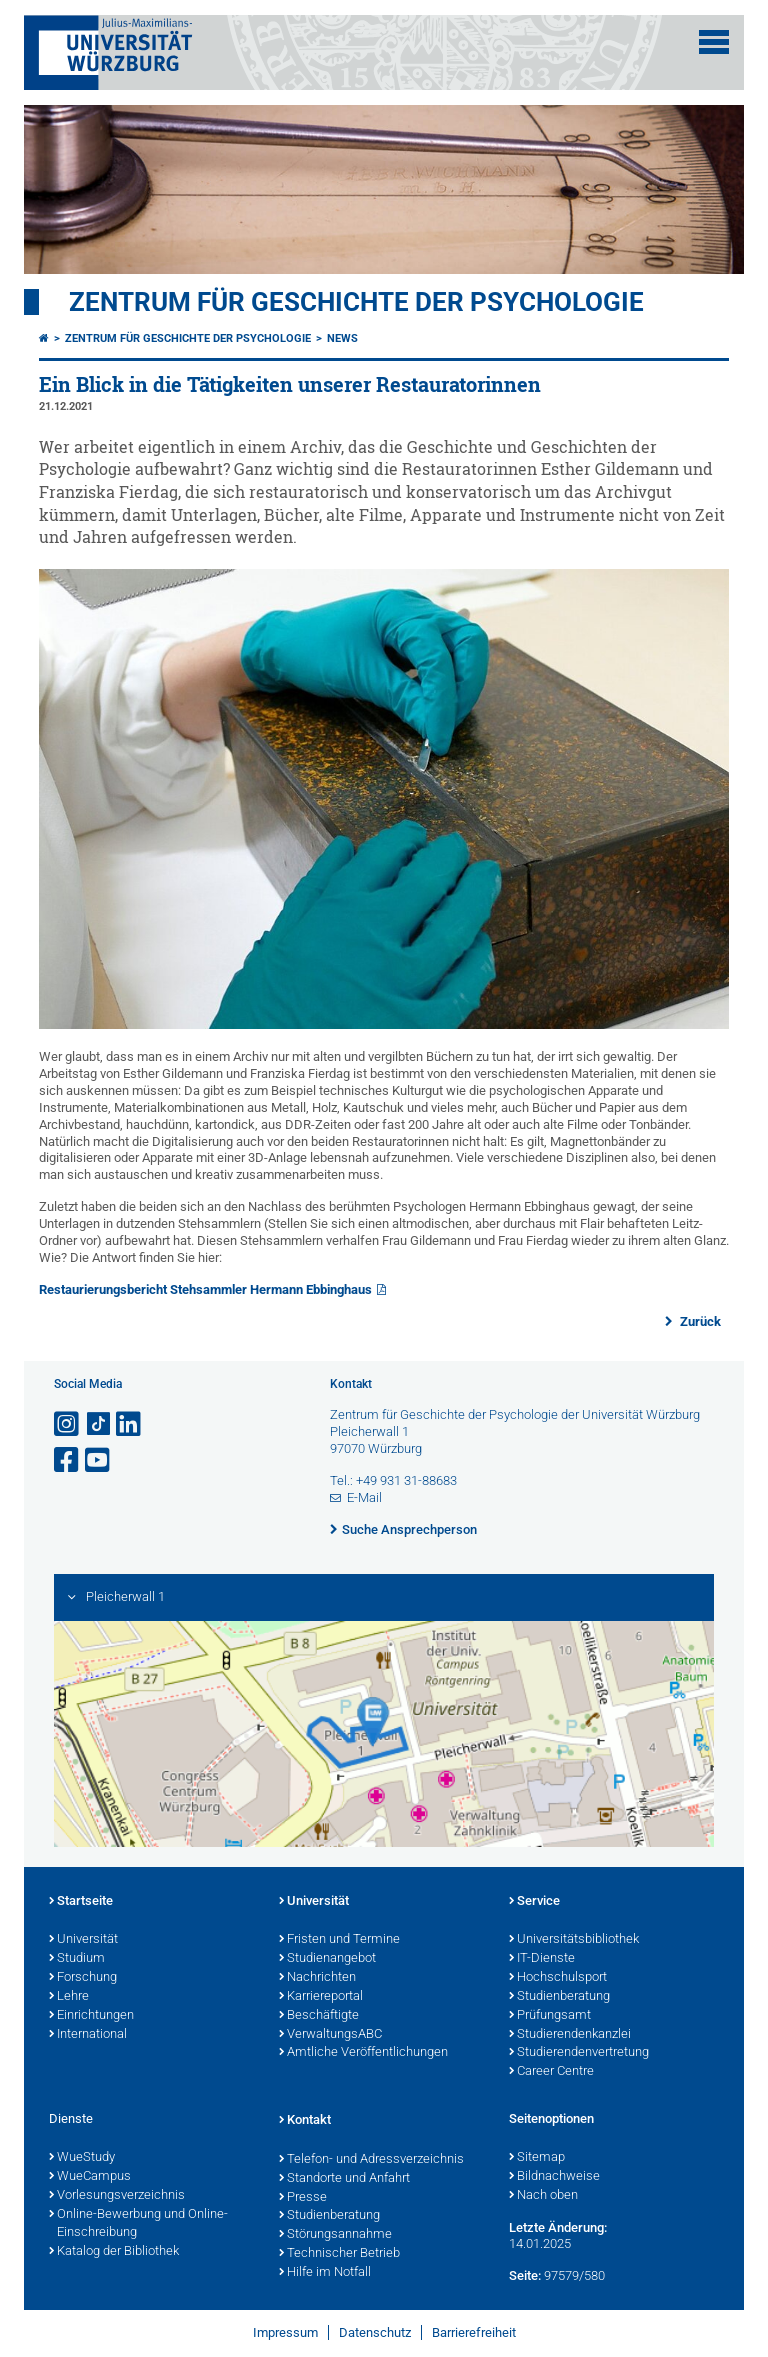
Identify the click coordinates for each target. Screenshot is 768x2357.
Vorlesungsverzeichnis (117, 2196)
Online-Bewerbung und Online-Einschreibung (138, 2224)
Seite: (525, 2275)
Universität (83, 1940)
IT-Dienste (542, 1959)
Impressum (285, 2332)
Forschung (83, 1978)
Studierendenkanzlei (570, 2035)
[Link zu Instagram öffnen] (68, 1424)
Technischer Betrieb (339, 2254)
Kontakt (305, 2121)
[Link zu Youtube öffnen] (99, 1460)
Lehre (69, 1997)
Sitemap (537, 2158)
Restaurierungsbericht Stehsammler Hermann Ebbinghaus (205, 1289)
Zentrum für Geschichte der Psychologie (356, 302)
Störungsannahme (335, 2235)
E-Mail (364, 1497)
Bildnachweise (554, 2177)
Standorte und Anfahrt (344, 2179)
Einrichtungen (91, 2016)
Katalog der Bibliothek (114, 2252)
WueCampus (90, 2177)
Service (534, 1902)
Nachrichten (317, 1978)
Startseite (81, 1902)
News (342, 338)
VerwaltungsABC (330, 2035)
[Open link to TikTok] (99, 1424)
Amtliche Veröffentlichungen (363, 2053)
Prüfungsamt (550, 2016)
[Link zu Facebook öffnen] (68, 1460)
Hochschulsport (558, 1978)
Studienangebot (327, 1959)
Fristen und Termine (339, 1940)
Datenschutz (375, 2332)
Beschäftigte (319, 2016)
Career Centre (551, 2072)
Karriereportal (321, 1997)
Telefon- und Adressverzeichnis (371, 2160)
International (88, 2035)
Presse (303, 2198)
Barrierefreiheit (474, 2332)
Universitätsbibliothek (574, 1940)
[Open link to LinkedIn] (130, 1424)
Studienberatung (559, 1997)
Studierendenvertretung (579, 2053)
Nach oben (543, 2196)
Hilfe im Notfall (325, 2273)
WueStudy (82, 2158)
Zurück (699, 1321)
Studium (77, 1959)
